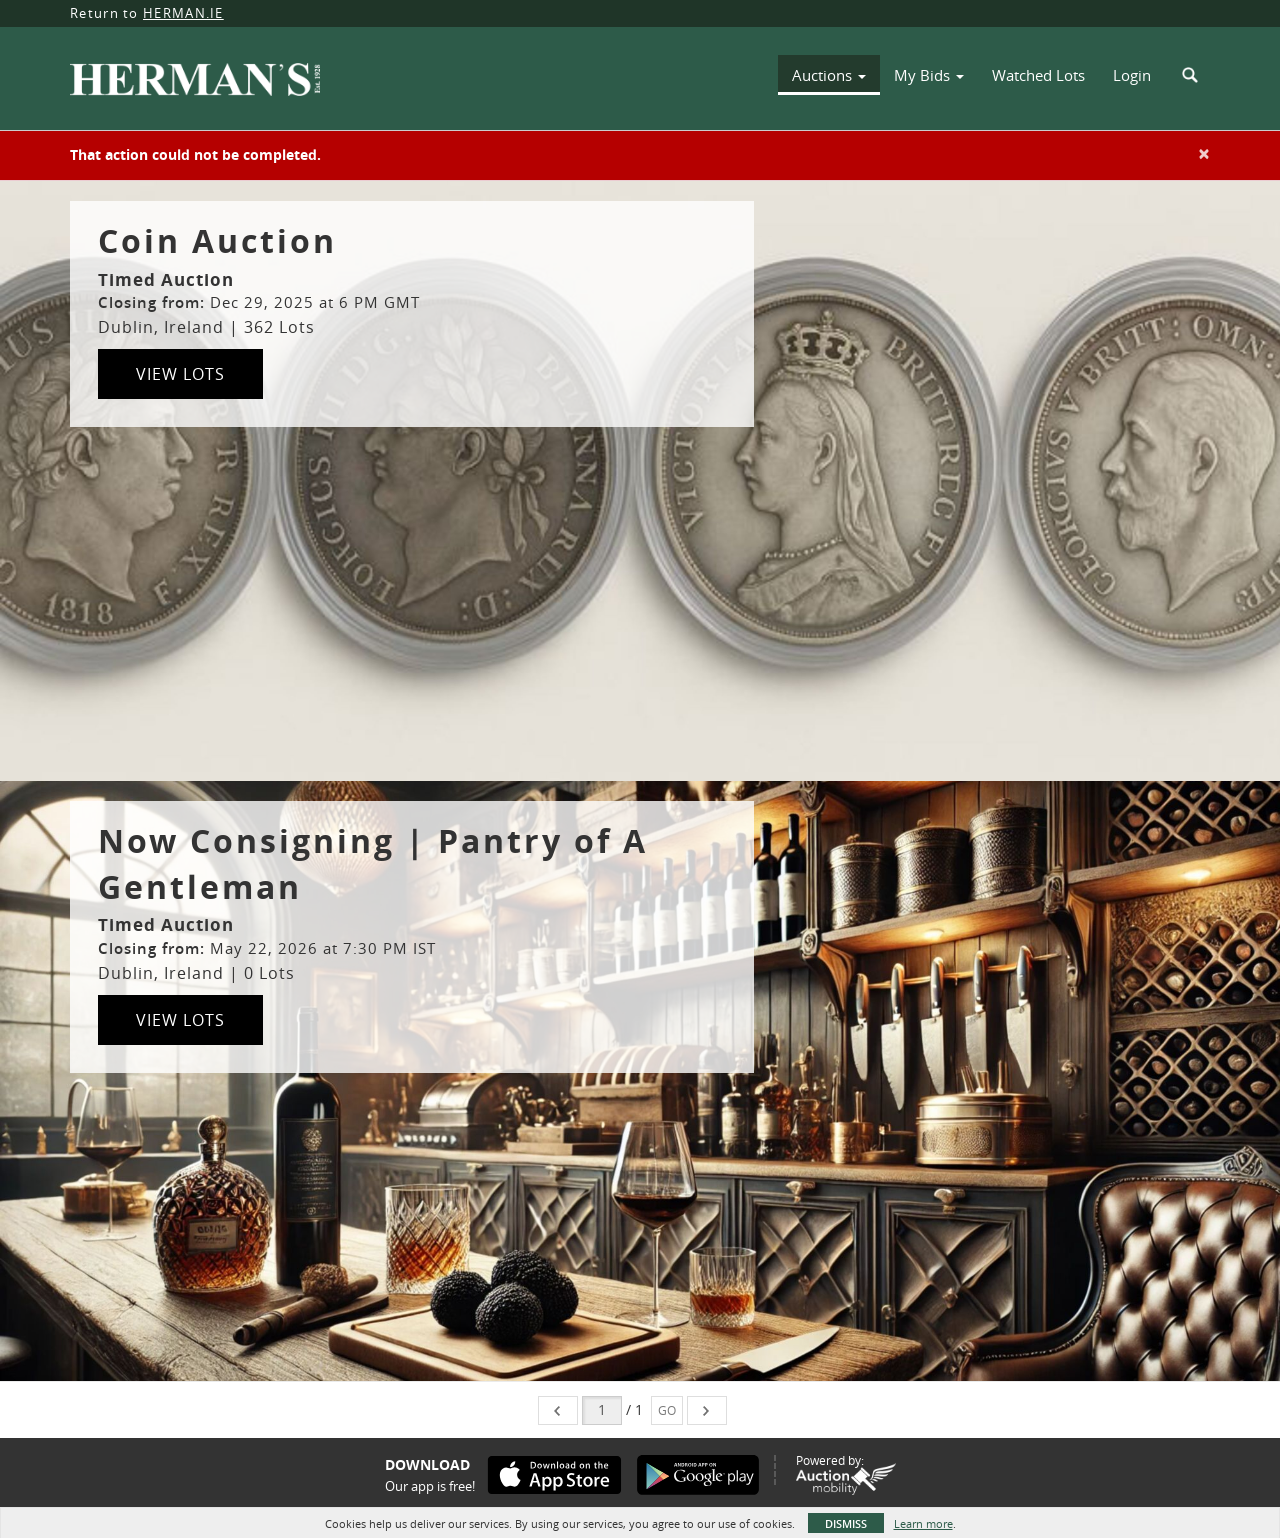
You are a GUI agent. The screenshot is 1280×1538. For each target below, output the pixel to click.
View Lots (180, 374)
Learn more (923, 1523)
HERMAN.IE (183, 13)
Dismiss (846, 1523)
